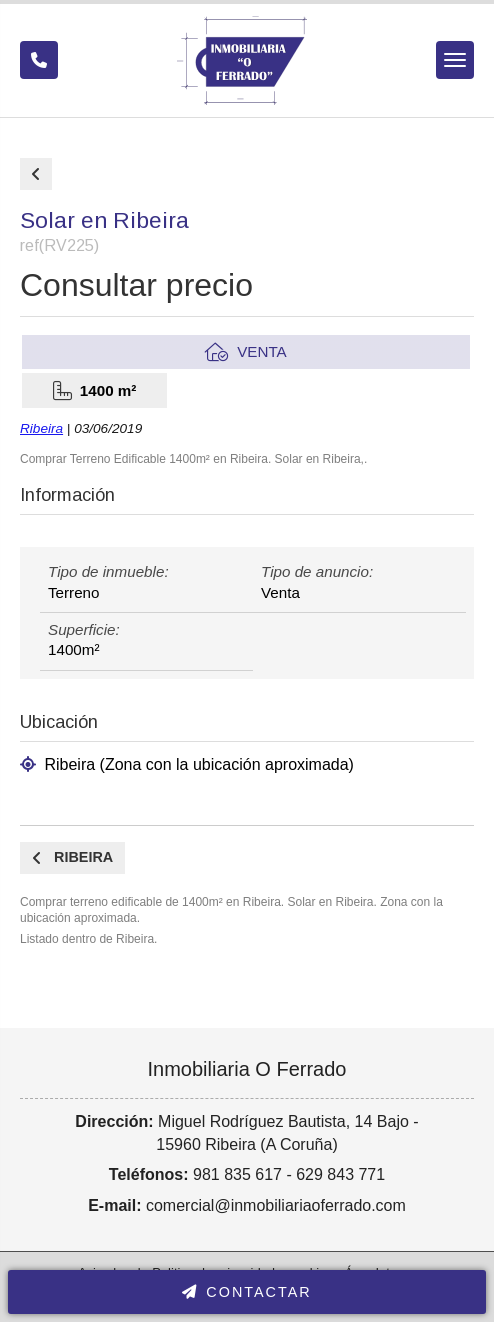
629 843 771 (340, 1174)
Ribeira (41, 428)
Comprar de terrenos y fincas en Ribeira (36, 174)
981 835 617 (237, 1174)
